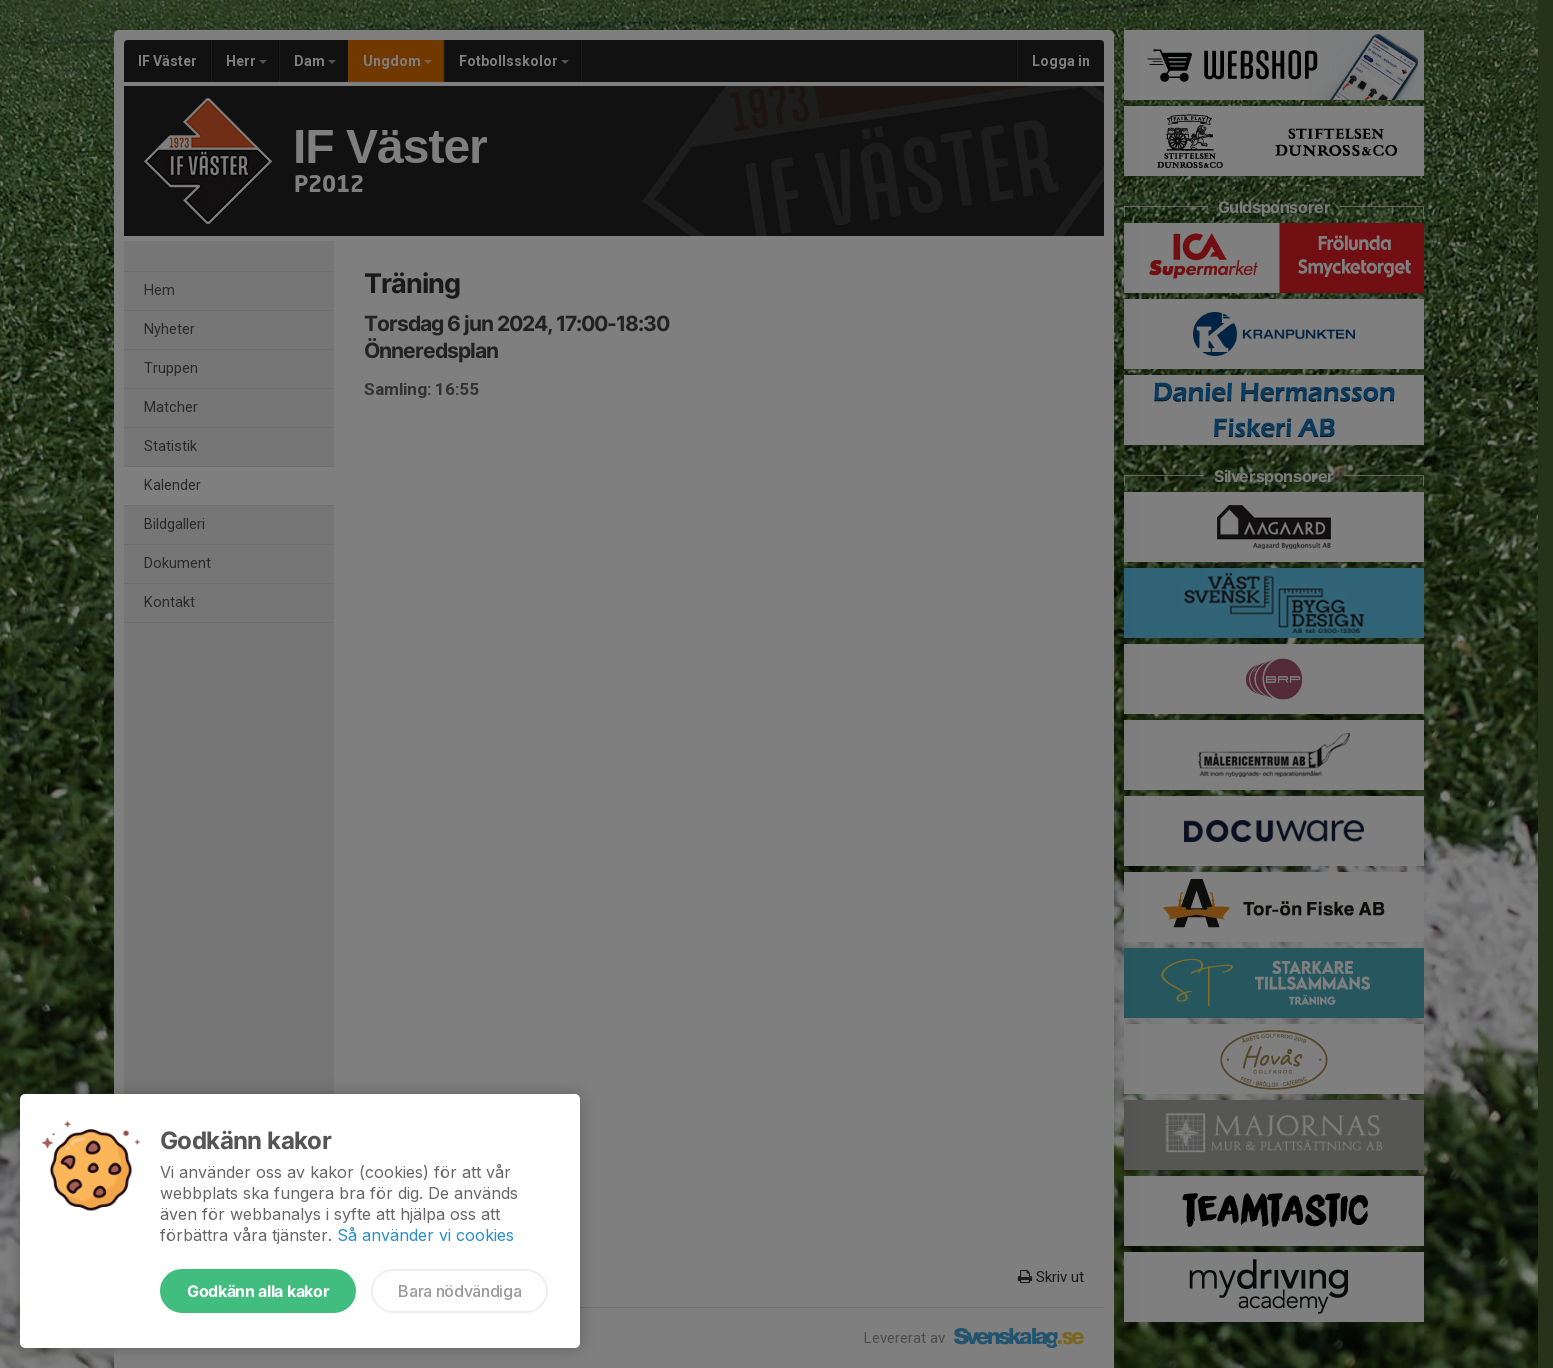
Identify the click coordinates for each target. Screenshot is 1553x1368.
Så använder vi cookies (425, 1235)
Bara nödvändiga (459, 1291)
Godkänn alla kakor (258, 1291)
